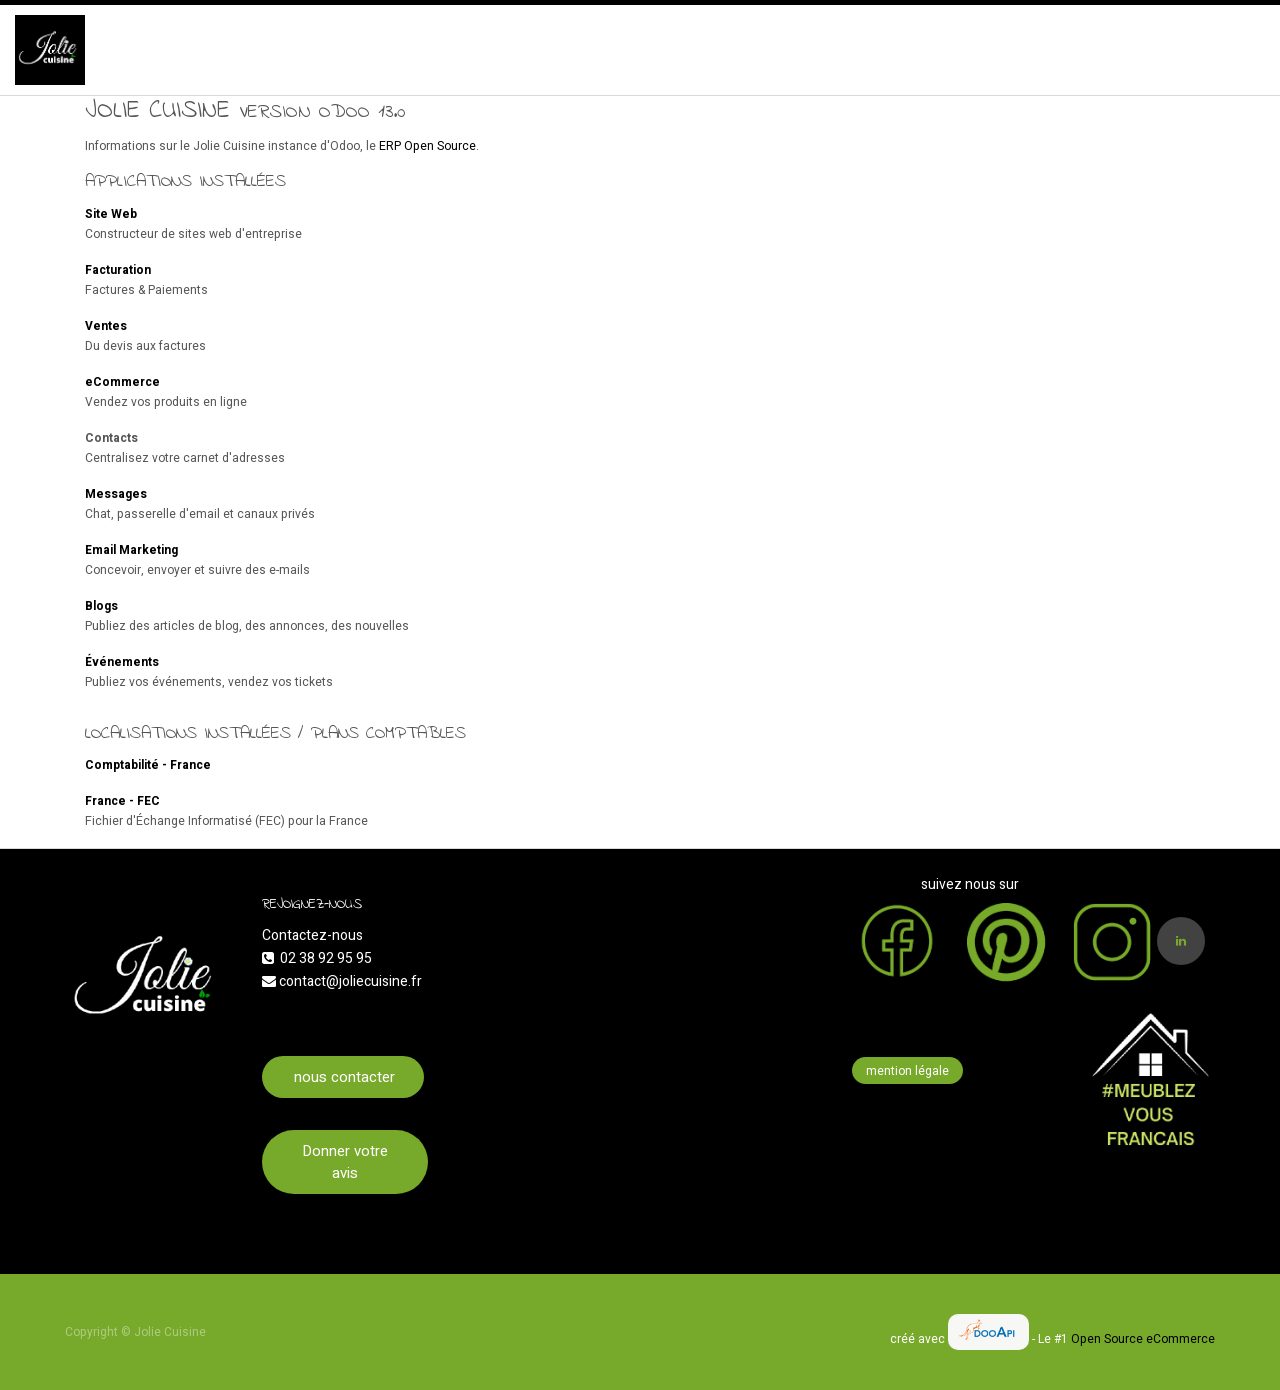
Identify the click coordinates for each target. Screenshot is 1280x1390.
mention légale (907, 1071)
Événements (122, 662)
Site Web (111, 214)
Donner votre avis (345, 1162)
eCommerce (122, 382)
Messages (116, 494)
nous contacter (342, 1077)
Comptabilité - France (148, 765)
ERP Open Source (427, 146)
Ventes (106, 326)
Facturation (118, 270)
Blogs (101, 606)
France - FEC (122, 801)
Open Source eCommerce (1143, 1339)
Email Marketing (131, 550)
